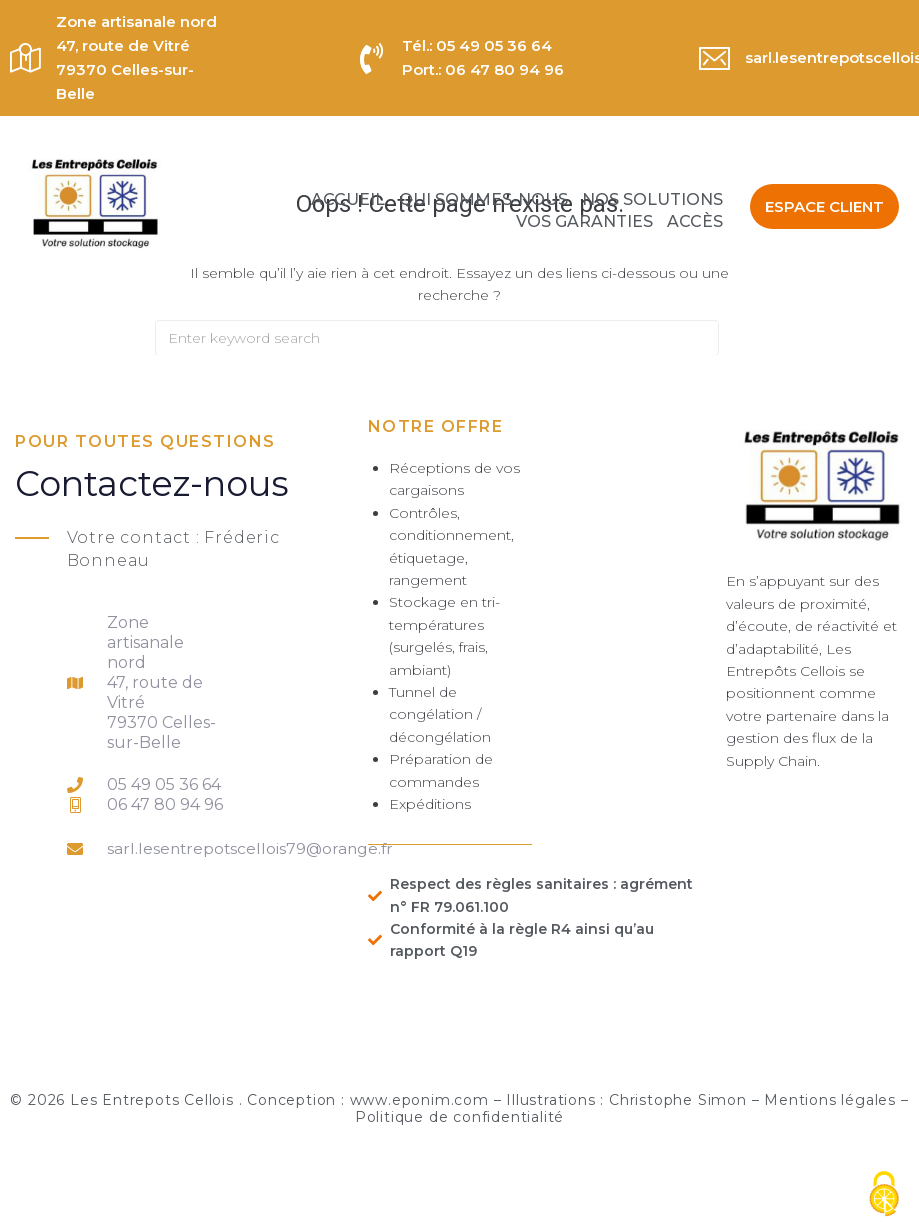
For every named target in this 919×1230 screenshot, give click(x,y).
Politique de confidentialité (459, 1117)
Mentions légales (830, 1100)
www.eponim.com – (428, 1100)
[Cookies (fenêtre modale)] (884, 1195)
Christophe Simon (678, 1100)
